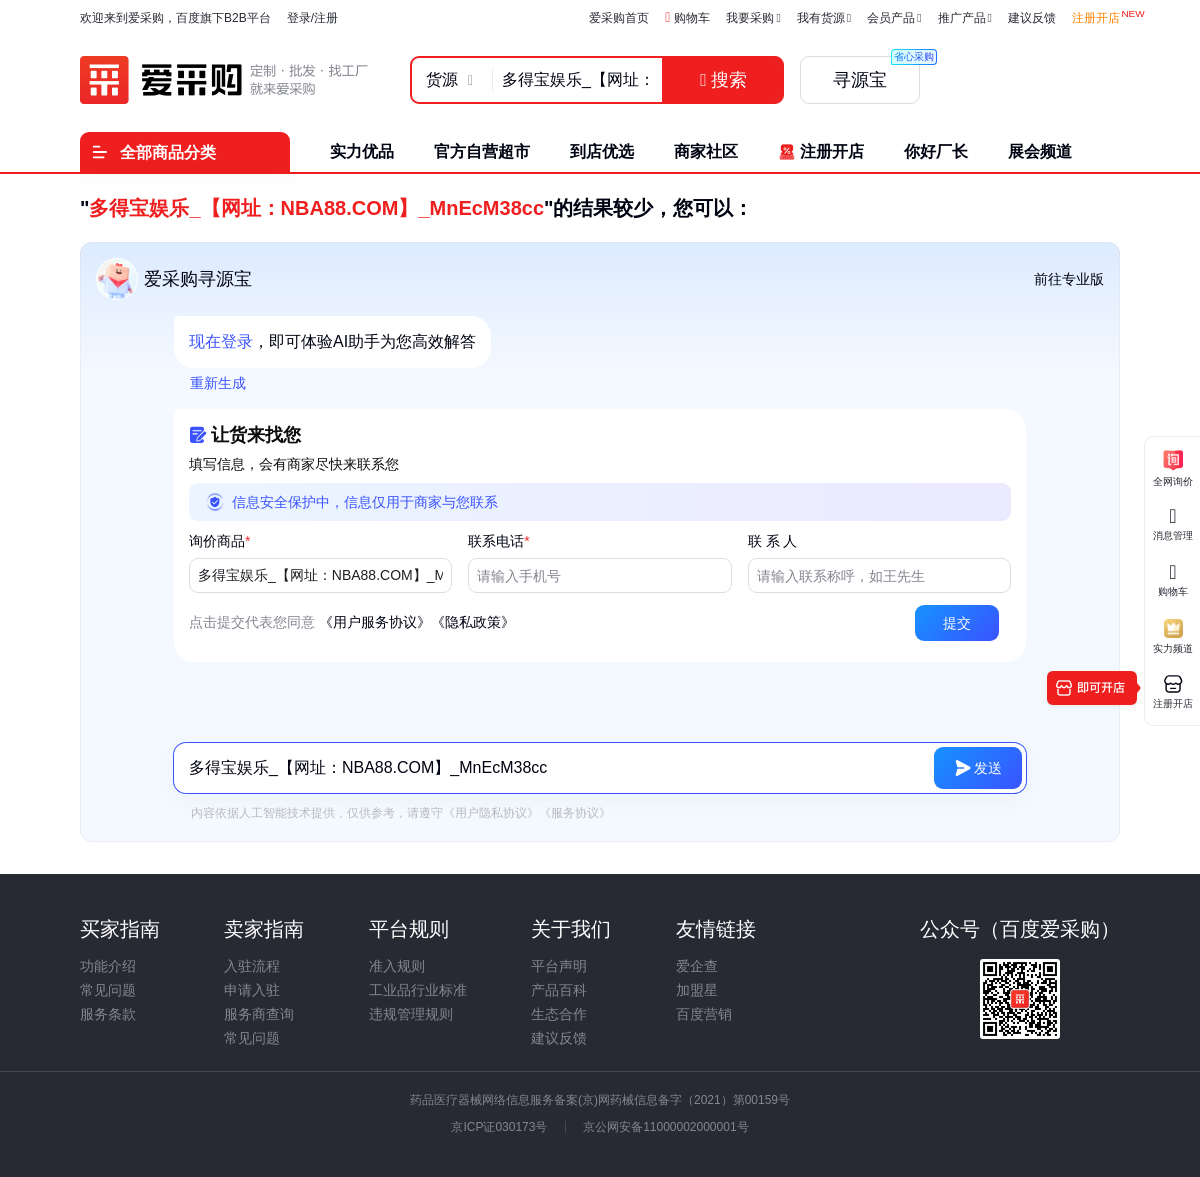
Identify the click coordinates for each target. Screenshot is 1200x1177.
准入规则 (397, 966)
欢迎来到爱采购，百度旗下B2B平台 (175, 18)
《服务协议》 (575, 813)
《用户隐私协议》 (491, 813)
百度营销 (704, 1014)
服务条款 (108, 1014)
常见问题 (108, 990)
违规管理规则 (411, 1014)
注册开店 (1096, 18)
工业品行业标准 (418, 990)
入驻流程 (252, 966)
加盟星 (697, 990)
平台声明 (559, 966)
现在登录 (221, 341)
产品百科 (559, 990)
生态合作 (559, 1014)
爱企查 (697, 966)
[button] (957, 623)
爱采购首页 (619, 18)
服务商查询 (259, 1014)
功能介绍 (108, 966)
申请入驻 (252, 990)
